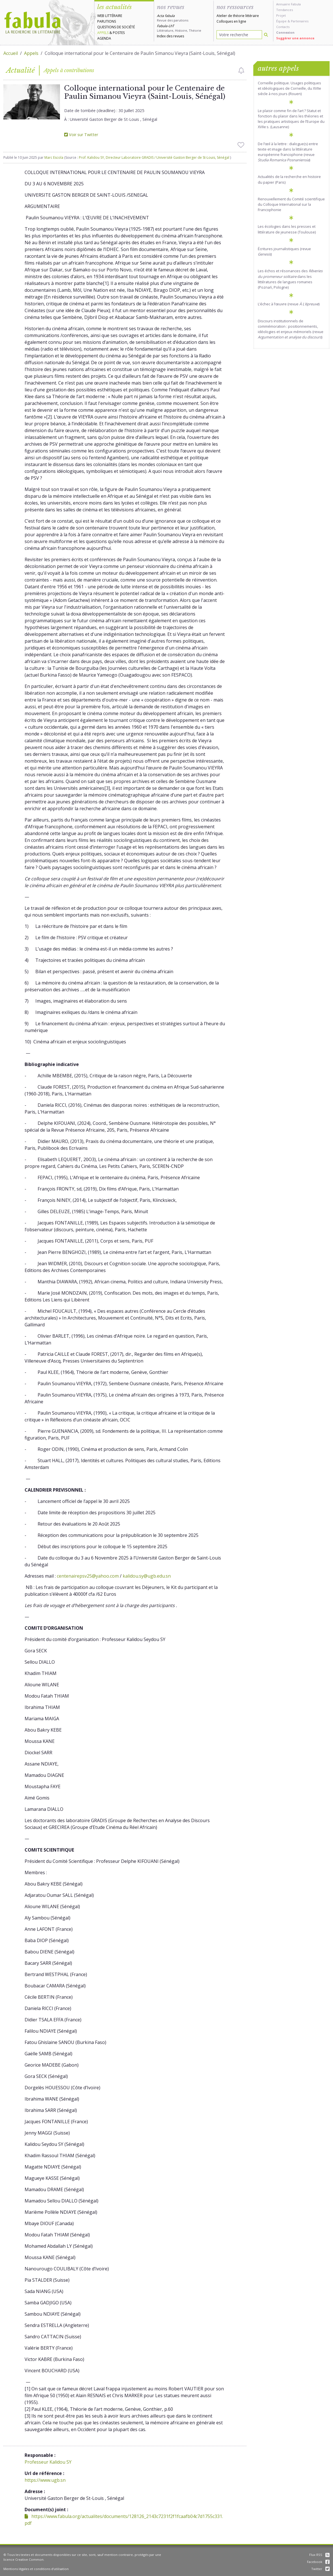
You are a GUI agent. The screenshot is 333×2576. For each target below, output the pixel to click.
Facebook (318, 2562)
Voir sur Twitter (81, 134)
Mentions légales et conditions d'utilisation (36, 2569)
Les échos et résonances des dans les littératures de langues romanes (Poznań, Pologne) (290, 279)
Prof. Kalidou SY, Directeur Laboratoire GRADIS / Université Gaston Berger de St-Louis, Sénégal (154, 157)
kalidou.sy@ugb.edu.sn (147, 1576)
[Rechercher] (266, 34)
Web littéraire (109, 15)
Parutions (106, 21)
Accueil (10, 53)
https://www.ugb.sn (45, 2480)
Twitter (320, 2569)
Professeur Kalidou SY (48, 2462)
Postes (119, 32)
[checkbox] (241, 70)
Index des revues (170, 36)
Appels (103, 32)
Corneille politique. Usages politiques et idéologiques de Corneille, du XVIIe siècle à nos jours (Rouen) (289, 88)
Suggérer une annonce (295, 38)
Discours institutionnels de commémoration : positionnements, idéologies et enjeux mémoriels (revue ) (290, 329)
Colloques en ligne (231, 21)
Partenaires (299, 21)
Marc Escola (53, 157)
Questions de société (116, 27)
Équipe (281, 21)
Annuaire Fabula (288, 4)
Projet (281, 15)
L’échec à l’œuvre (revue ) (288, 303)
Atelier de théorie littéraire (238, 15)
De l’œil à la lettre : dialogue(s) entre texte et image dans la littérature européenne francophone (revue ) (288, 152)
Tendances (284, 10)
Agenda (104, 38)
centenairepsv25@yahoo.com (88, 1576)
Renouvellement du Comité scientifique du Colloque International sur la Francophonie (291, 204)
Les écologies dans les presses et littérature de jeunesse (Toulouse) (287, 229)
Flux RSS (319, 2555)
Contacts (282, 27)
